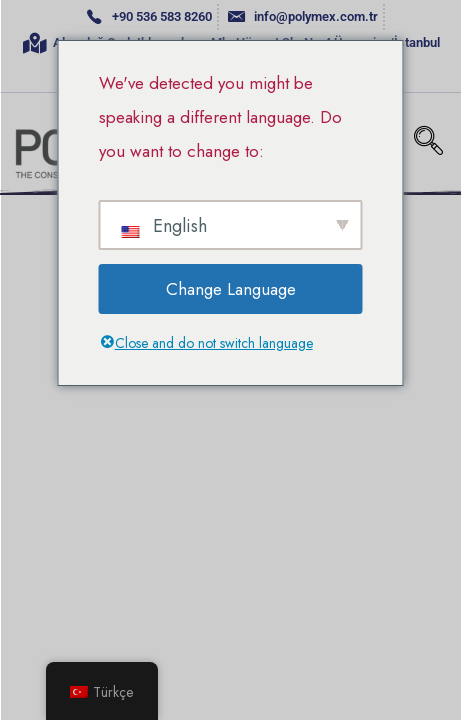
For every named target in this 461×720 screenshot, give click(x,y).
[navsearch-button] (429, 143)
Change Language (231, 289)
